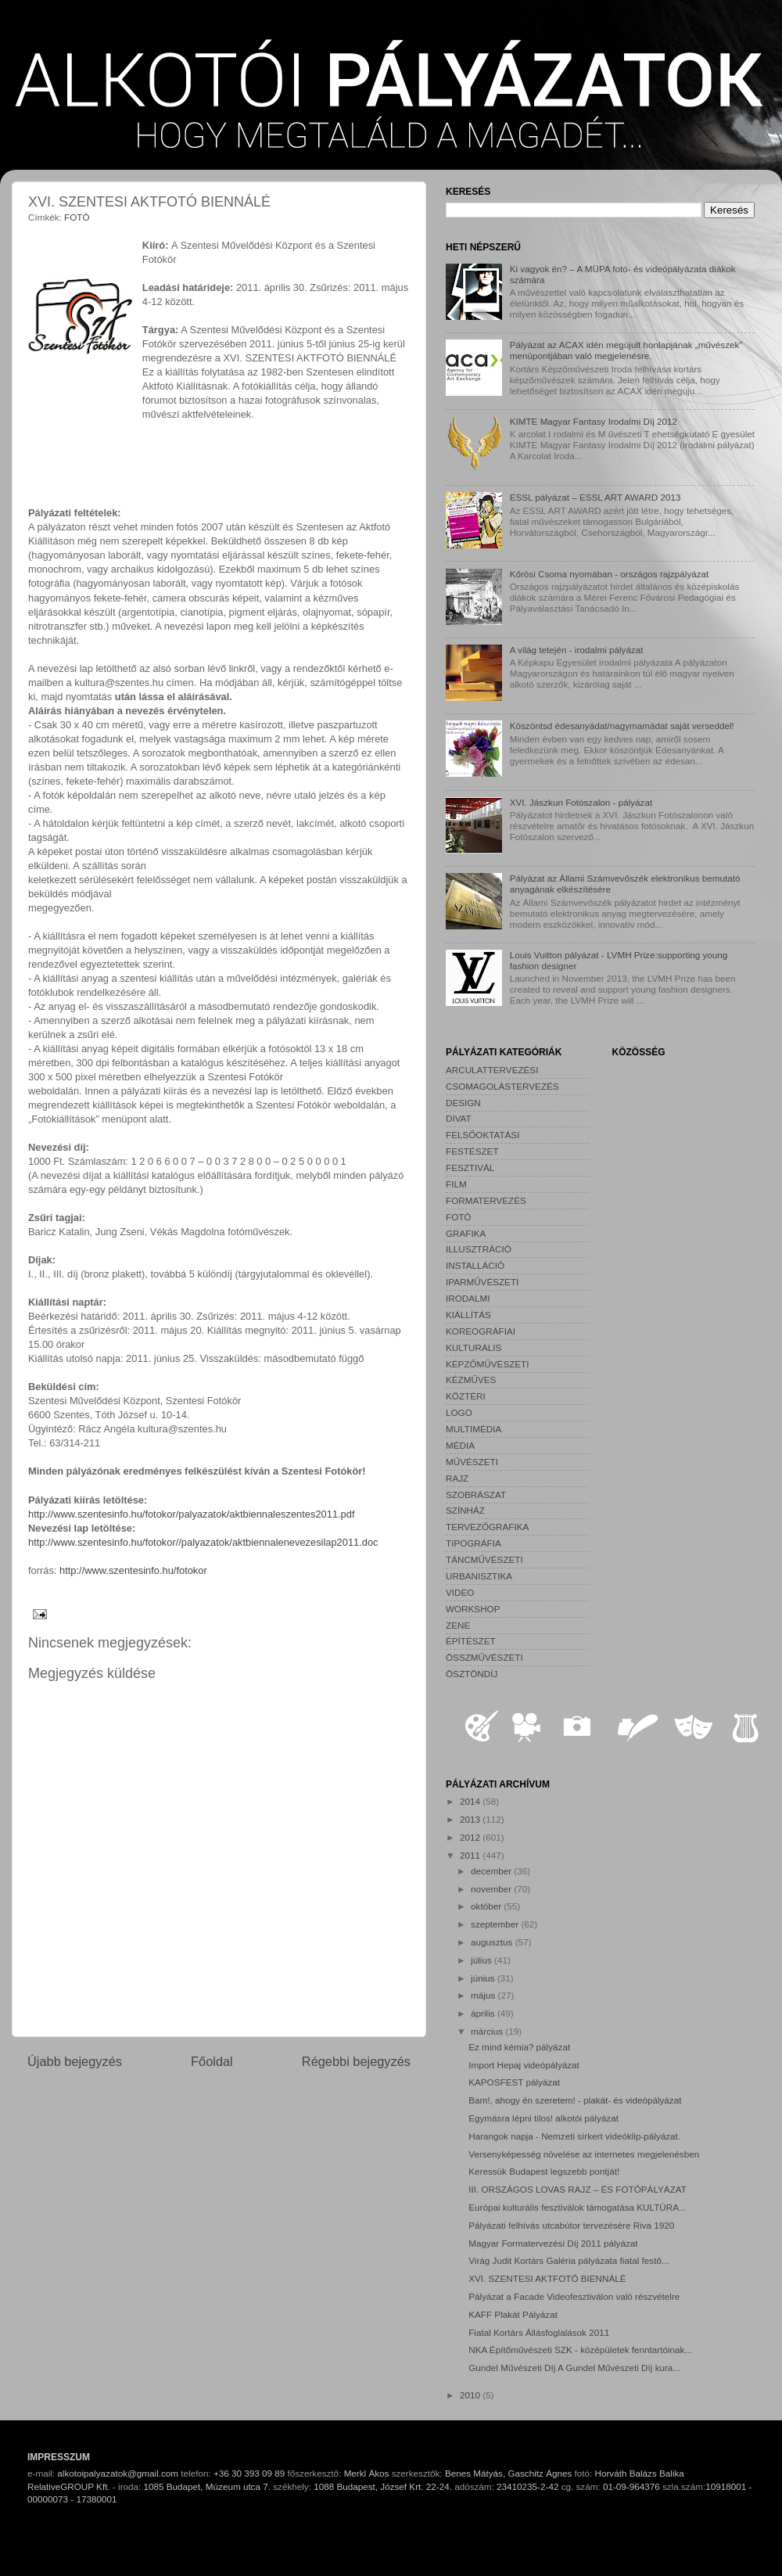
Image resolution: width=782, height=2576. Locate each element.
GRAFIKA (466, 1233)
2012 (471, 1837)
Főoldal (212, 2061)
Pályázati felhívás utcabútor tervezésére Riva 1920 (571, 2225)
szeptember (496, 1924)
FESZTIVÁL (470, 1167)
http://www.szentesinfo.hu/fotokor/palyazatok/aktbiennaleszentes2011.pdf (191, 1514)
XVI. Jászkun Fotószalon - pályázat (581, 802)
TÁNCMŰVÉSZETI (484, 1559)
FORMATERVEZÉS (486, 1200)
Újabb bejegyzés (74, 2061)
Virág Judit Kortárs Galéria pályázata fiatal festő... (568, 2260)
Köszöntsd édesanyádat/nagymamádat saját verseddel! (622, 725)
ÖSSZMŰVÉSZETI (484, 1657)
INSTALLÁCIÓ (475, 1265)
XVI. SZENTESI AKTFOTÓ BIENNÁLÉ (547, 2278)
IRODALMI (468, 1298)
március (488, 2031)
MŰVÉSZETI (472, 1462)
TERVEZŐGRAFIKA (487, 1527)
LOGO (459, 1412)
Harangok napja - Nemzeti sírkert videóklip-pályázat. (574, 2136)
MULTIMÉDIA (473, 1429)
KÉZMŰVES (471, 1379)
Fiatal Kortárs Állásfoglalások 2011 (538, 2332)
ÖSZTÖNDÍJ (471, 1674)
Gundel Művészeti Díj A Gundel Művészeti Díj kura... (574, 2367)
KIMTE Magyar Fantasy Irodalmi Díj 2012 (593, 421)
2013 (471, 1819)
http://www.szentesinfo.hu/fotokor (133, 1570)
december (492, 1871)
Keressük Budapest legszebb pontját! (543, 2171)
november (492, 1889)
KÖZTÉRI (466, 1396)
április (484, 2013)
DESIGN (463, 1103)
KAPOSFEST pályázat (514, 2082)
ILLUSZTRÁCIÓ (478, 1249)
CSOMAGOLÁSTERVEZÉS (502, 1086)
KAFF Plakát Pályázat (513, 2314)
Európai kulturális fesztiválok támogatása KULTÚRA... (577, 2207)
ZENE (458, 1625)
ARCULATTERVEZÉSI (492, 1070)
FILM (456, 1184)
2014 (471, 1801)
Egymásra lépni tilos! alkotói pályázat (543, 2118)
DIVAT (459, 1118)
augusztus (493, 1942)
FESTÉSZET (472, 1151)
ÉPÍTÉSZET (471, 1641)
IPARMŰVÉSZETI (482, 1282)
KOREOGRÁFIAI (480, 1331)
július (482, 1960)
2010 (471, 2395)
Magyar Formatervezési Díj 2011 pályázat (552, 2243)
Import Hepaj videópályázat (523, 2065)
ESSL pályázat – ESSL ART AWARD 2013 (595, 497)
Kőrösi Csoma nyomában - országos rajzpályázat (609, 574)
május (484, 1995)
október (487, 1906)
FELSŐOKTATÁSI (482, 1135)
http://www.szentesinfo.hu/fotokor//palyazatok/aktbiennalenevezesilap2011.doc (203, 1542)
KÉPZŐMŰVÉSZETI (487, 1364)
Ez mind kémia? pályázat (519, 2047)
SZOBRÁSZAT (476, 1494)
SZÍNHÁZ (465, 1510)
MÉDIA (460, 1445)
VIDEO (460, 1592)
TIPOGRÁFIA (473, 1543)
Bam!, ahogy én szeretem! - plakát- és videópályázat (574, 2100)
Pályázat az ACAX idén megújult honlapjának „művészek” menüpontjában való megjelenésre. (626, 350)
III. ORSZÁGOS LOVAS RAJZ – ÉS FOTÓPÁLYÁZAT (577, 2189)
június (484, 1978)
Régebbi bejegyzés (356, 2061)
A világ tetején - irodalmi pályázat (577, 650)
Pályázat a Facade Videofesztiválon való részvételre (574, 2296)
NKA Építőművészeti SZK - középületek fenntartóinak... (580, 2349)
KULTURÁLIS (473, 1347)
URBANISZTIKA (479, 1576)
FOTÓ (76, 217)
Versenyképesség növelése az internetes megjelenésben (583, 2154)
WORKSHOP (473, 1609)
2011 (471, 1855)
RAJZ (457, 1478)
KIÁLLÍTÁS (468, 1315)
